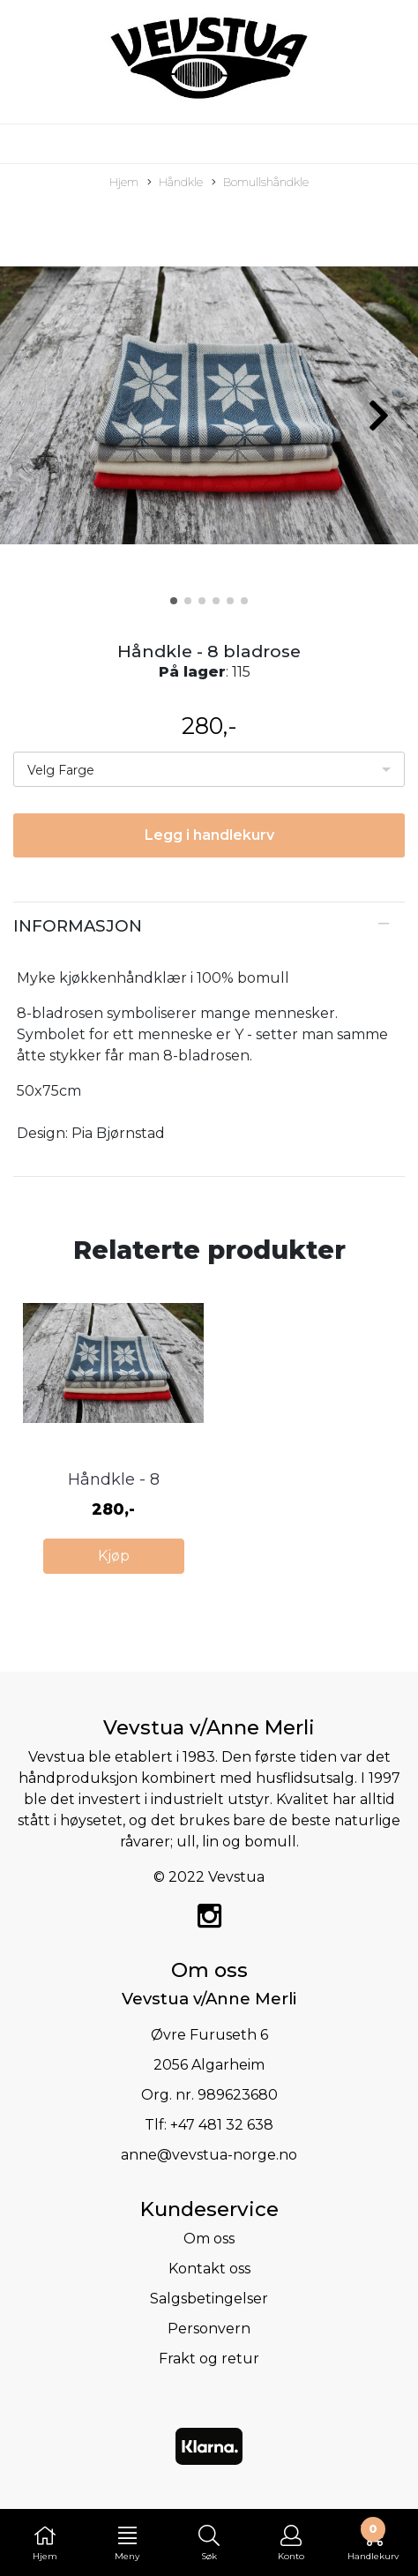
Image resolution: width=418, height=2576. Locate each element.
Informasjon (77, 926)
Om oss (209, 2238)
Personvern (209, 2328)
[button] (173, 600)
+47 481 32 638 (221, 2124)
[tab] (209, 926)
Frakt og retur (209, 2358)
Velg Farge (60, 770)
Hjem (123, 182)
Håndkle (175, 183)
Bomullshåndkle (260, 183)
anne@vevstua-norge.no (209, 2154)
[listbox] (209, 769)
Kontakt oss (209, 2268)
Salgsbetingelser (209, 2298)
